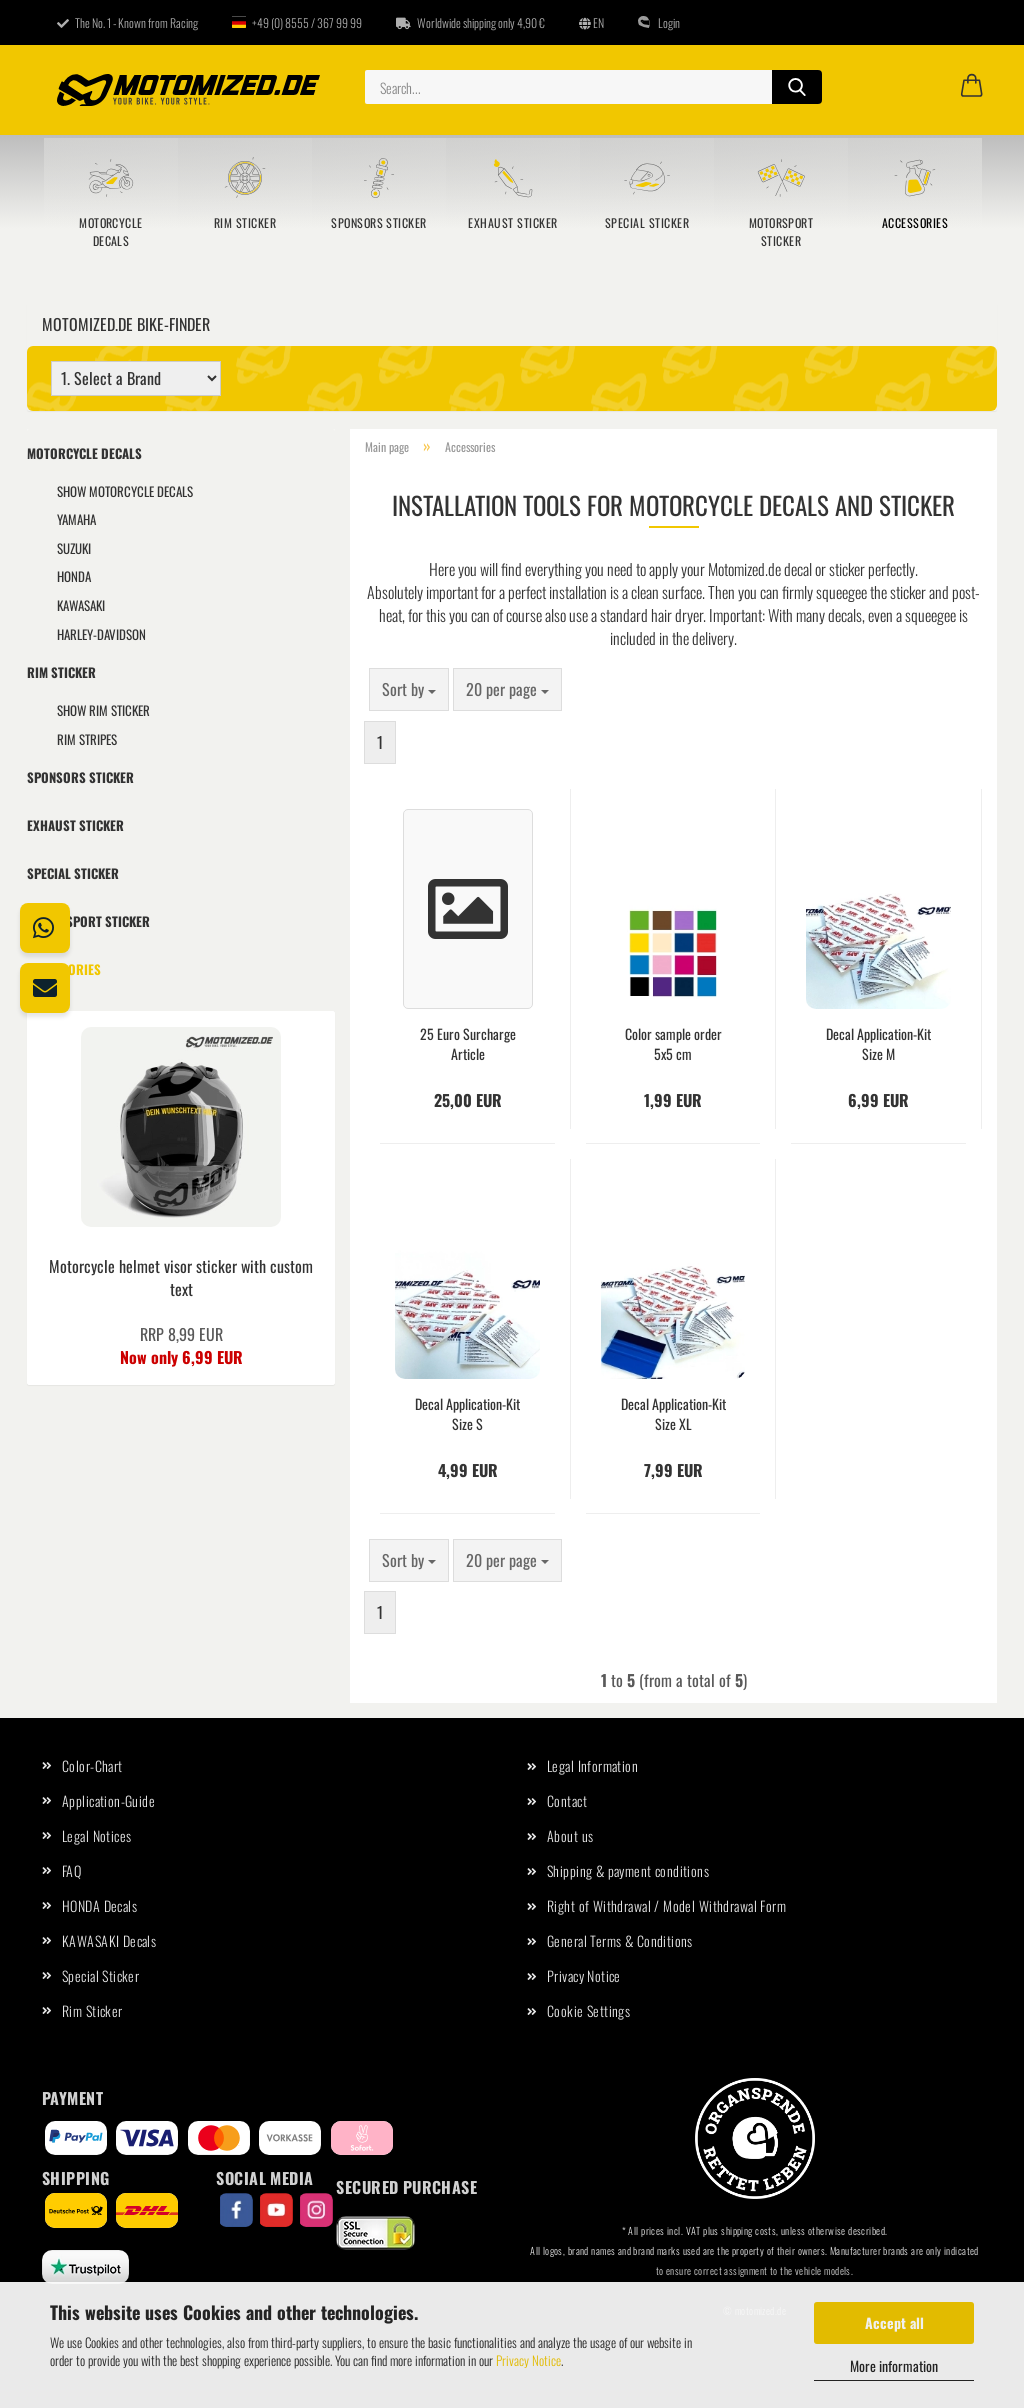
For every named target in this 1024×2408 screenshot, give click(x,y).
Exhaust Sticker (512, 222)
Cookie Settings (588, 2010)
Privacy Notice (528, 2360)
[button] (972, 87)
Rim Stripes (87, 739)
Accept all (894, 2322)
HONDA (74, 576)
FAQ (71, 1870)
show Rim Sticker (103, 710)
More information (894, 2365)
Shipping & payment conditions (628, 1870)
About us (570, 1835)
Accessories (915, 222)
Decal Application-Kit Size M (878, 1044)
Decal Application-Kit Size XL (673, 1414)
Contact (567, 1800)
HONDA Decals (99, 1905)
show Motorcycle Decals (125, 491)
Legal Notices (96, 1835)
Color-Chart (92, 1765)
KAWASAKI (81, 605)
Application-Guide (108, 1800)
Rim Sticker (245, 222)
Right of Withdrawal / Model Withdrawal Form (666, 1905)
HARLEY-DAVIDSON (101, 634)
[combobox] (409, 689)
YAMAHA (76, 519)
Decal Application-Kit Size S (467, 1414)
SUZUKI (74, 548)
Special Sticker (647, 222)
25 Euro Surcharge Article (468, 1044)
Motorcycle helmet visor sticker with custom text (181, 1277)
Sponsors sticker (379, 222)
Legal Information (592, 1765)
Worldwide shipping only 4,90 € (470, 22)
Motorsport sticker (781, 231)
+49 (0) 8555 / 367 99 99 (297, 22)
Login (659, 22)
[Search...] (797, 87)
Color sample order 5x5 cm (673, 1044)
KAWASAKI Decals (109, 1940)
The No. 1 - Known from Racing (127, 22)
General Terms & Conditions (620, 1940)
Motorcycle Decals (111, 231)
